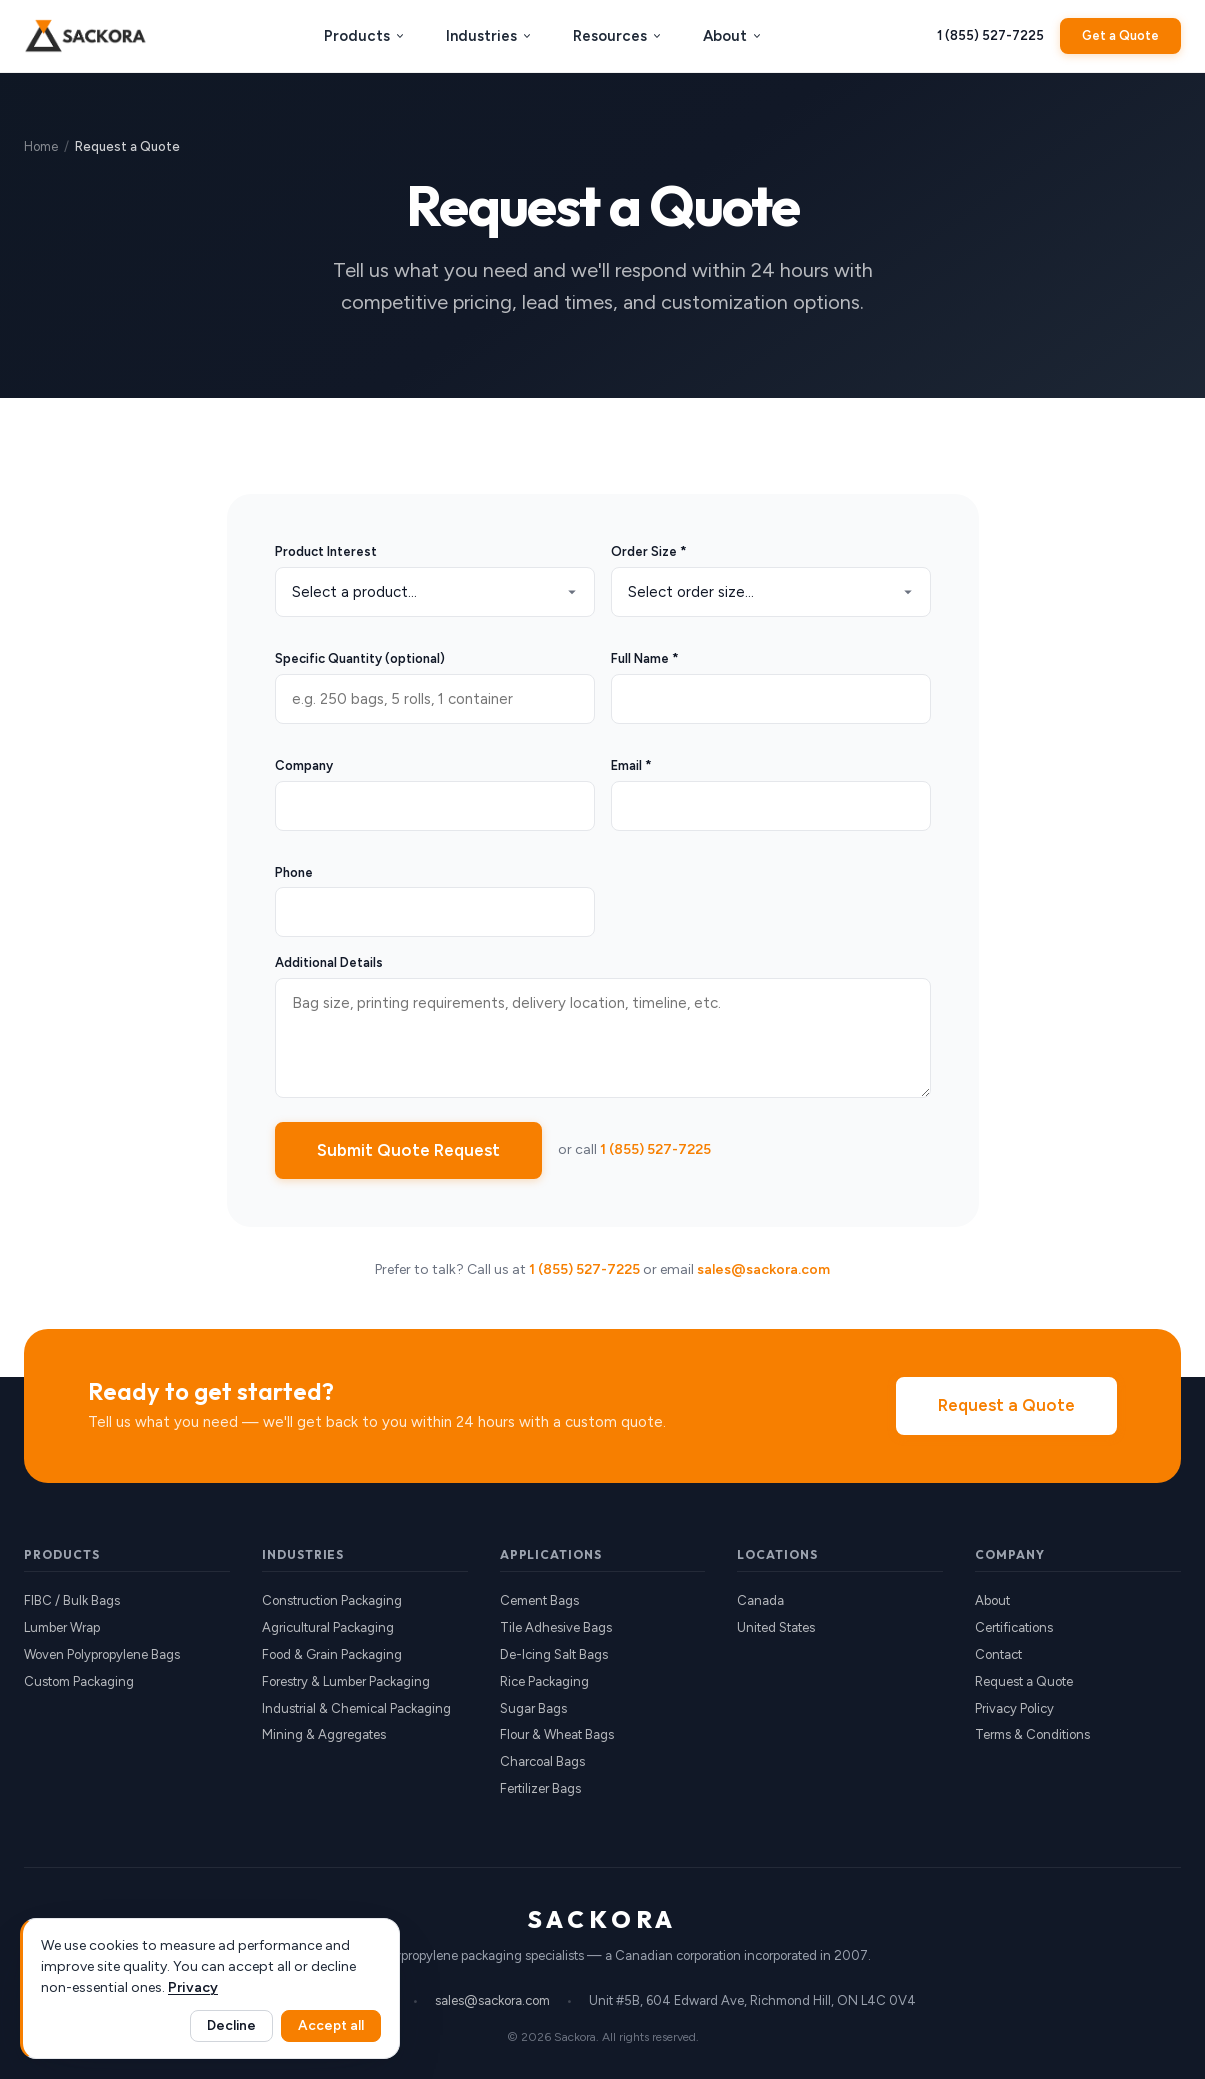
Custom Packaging (79, 1681)
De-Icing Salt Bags (554, 1654)
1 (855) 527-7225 (990, 35)
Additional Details (329, 962)
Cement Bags (539, 1600)
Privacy (193, 1987)
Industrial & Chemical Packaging (356, 1708)
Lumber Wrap (62, 1627)
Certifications (1014, 1627)
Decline (231, 2025)
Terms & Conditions (1032, 1734)
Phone (294, 872)
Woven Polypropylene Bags (102, 1654)
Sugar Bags (533, 1708)
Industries (489, 36)
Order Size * (649, 551)
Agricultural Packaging (328, 1627)
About (733, 36)
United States (776, 1627)
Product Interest (326, 551)
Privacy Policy (1014, 1708)
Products (365, 36)
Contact (998, 1654)
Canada (760, 1600)
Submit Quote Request (408, 1150)
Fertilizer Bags (540, 1788)
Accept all (331, 2025)
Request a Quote (1006, 1405)
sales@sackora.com (763, 1269)
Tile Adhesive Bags (556, 1627)
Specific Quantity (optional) (360, 658)
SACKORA (603, 1919)
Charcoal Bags (542, 1761)
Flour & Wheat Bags (557, 1734)
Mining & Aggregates (324, 1734)
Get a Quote (1120, 35)
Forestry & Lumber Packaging (346, 1681)
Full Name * (645, 658)
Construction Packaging (332, 1600)
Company (304, 765)
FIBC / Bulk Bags (72, 1600)
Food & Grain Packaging (332, 1654)
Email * (631, 765)
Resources (618, 36)
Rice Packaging (544, 1681)
